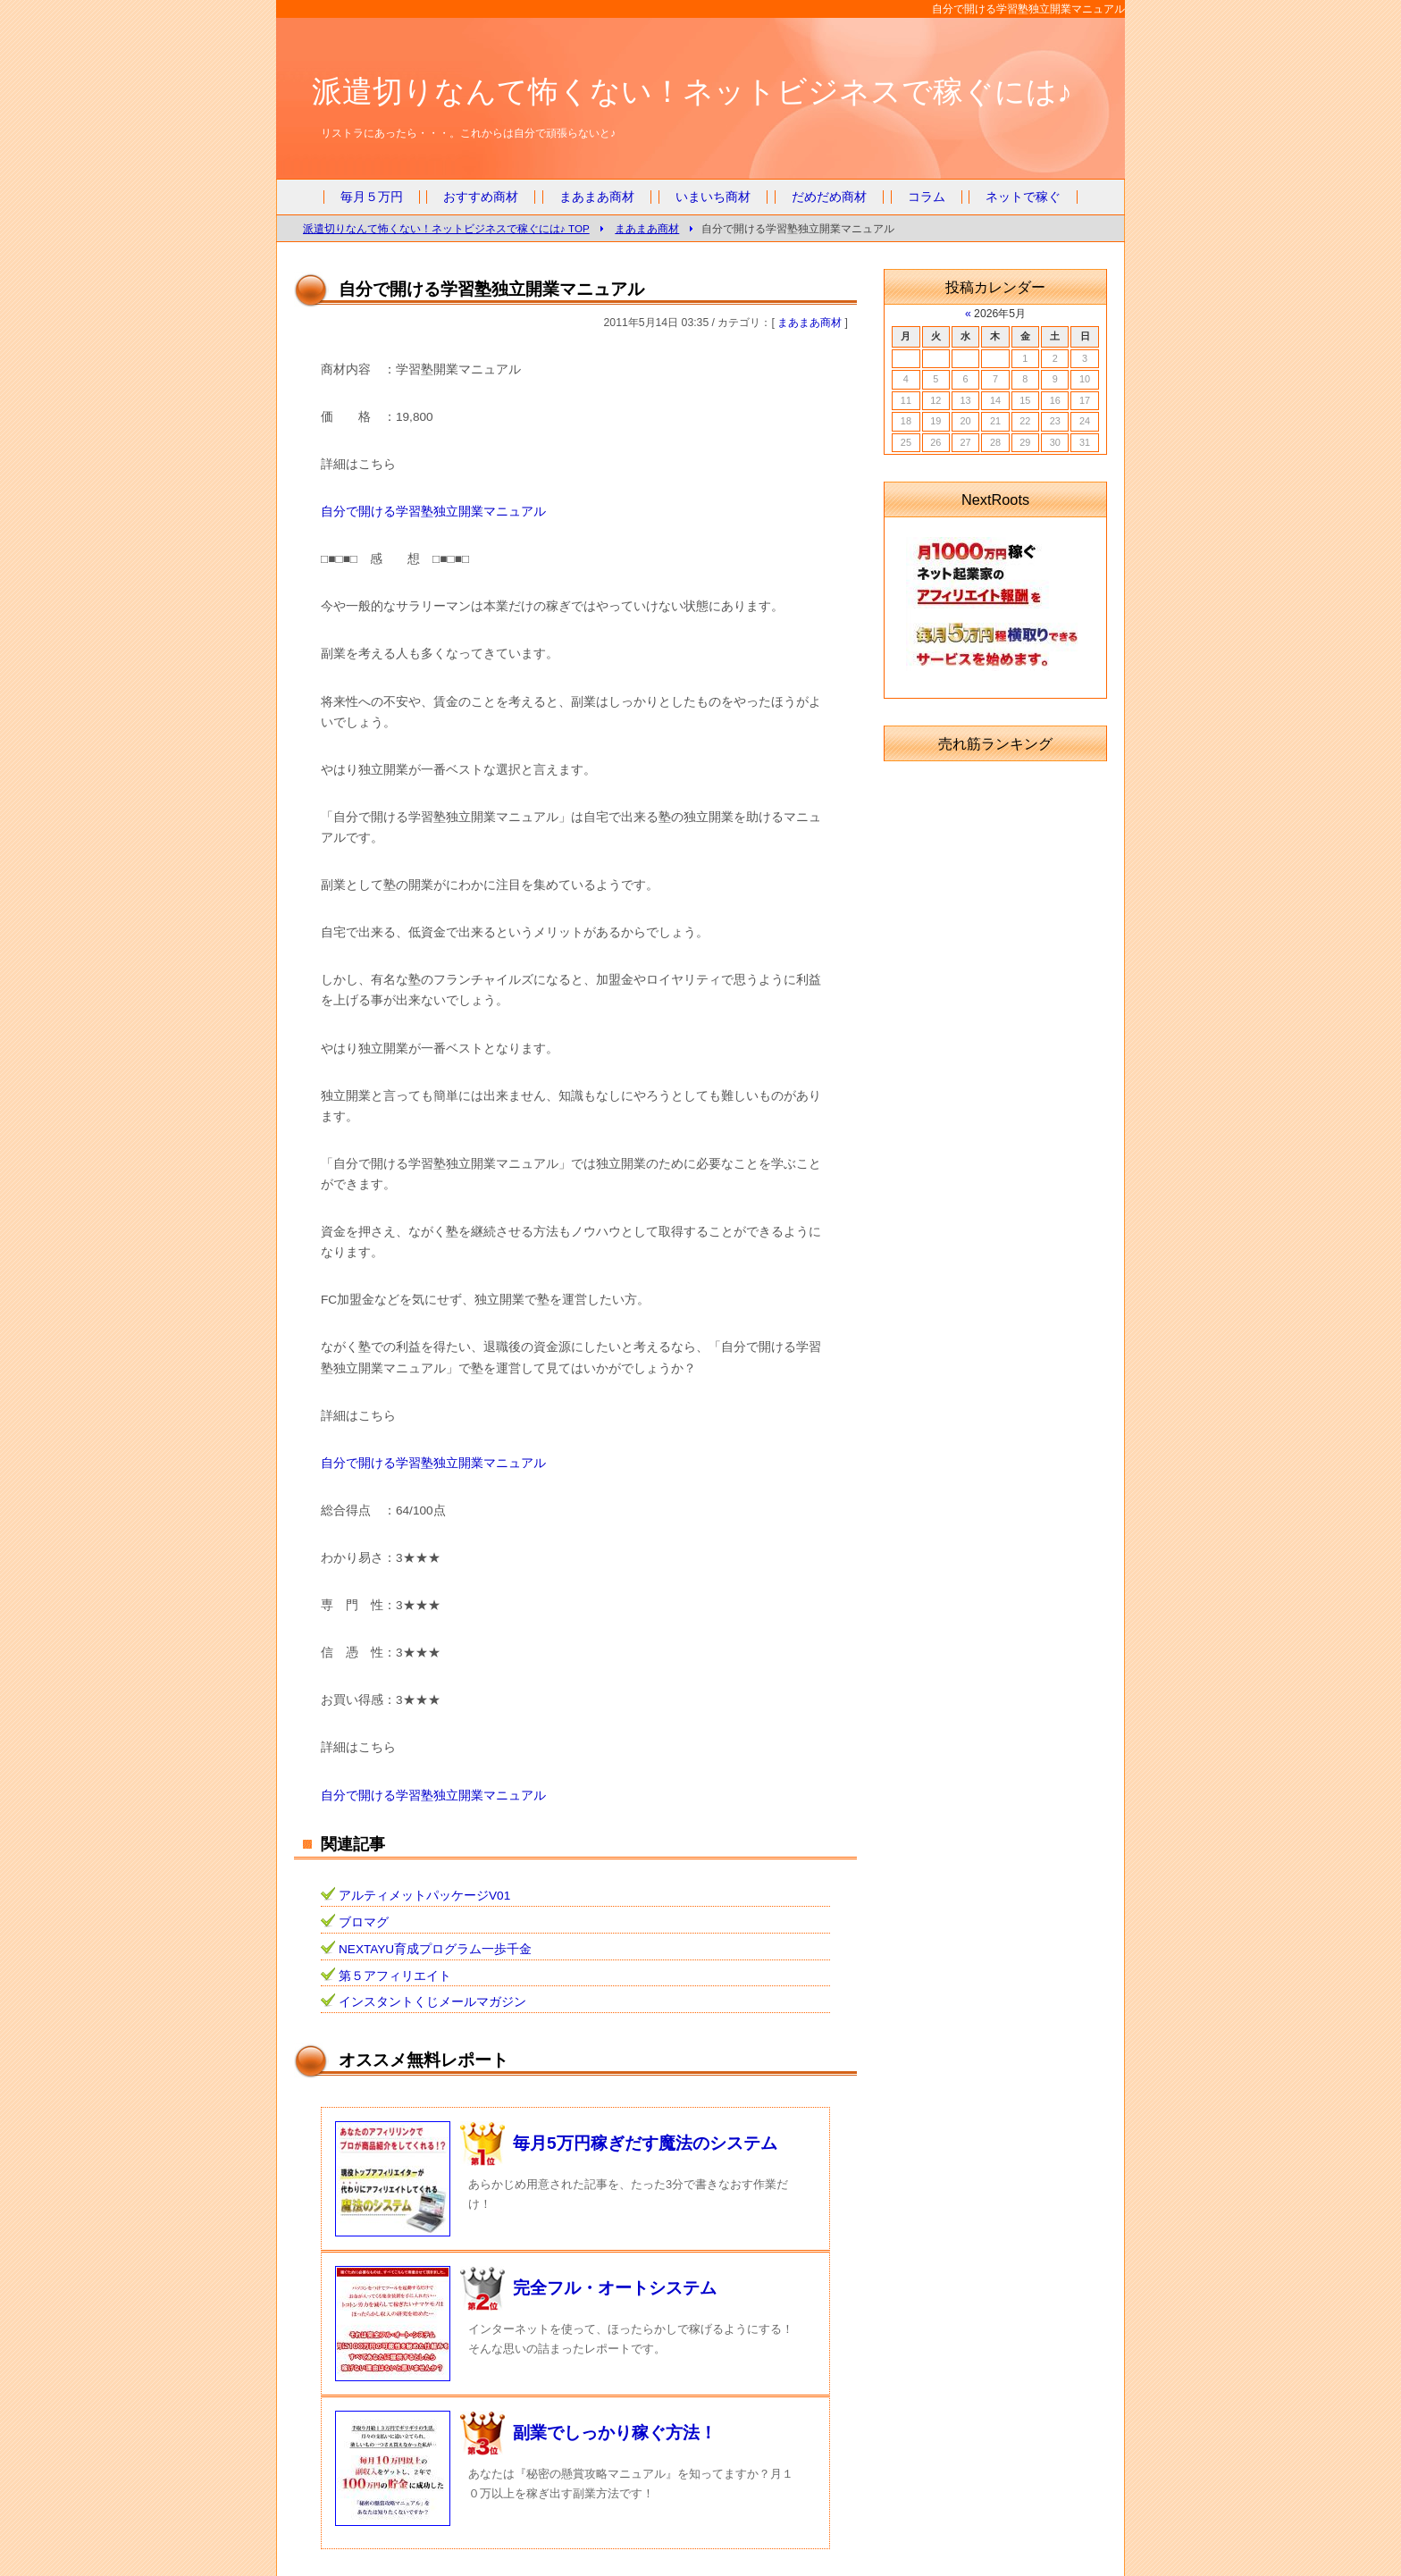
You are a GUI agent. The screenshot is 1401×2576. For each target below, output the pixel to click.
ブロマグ (364, 1922)
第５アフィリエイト (395, 1976)
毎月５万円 (371, 197)
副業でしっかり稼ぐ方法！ (615, 2432)
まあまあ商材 (596, 197)
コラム (926, 197)
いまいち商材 (713, 197)
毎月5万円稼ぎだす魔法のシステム (645, 2143)
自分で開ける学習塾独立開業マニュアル (433, 511)
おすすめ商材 (480, 197)
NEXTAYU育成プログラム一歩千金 (435, 1949)
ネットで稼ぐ (1023, 197)
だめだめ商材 (829, 197)
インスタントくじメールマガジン (432, 2002)
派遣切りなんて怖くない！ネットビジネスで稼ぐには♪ (692, 91)
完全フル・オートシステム (615, 2287)
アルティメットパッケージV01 (424, 1895)
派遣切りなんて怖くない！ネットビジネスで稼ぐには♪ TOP (446, 228)
